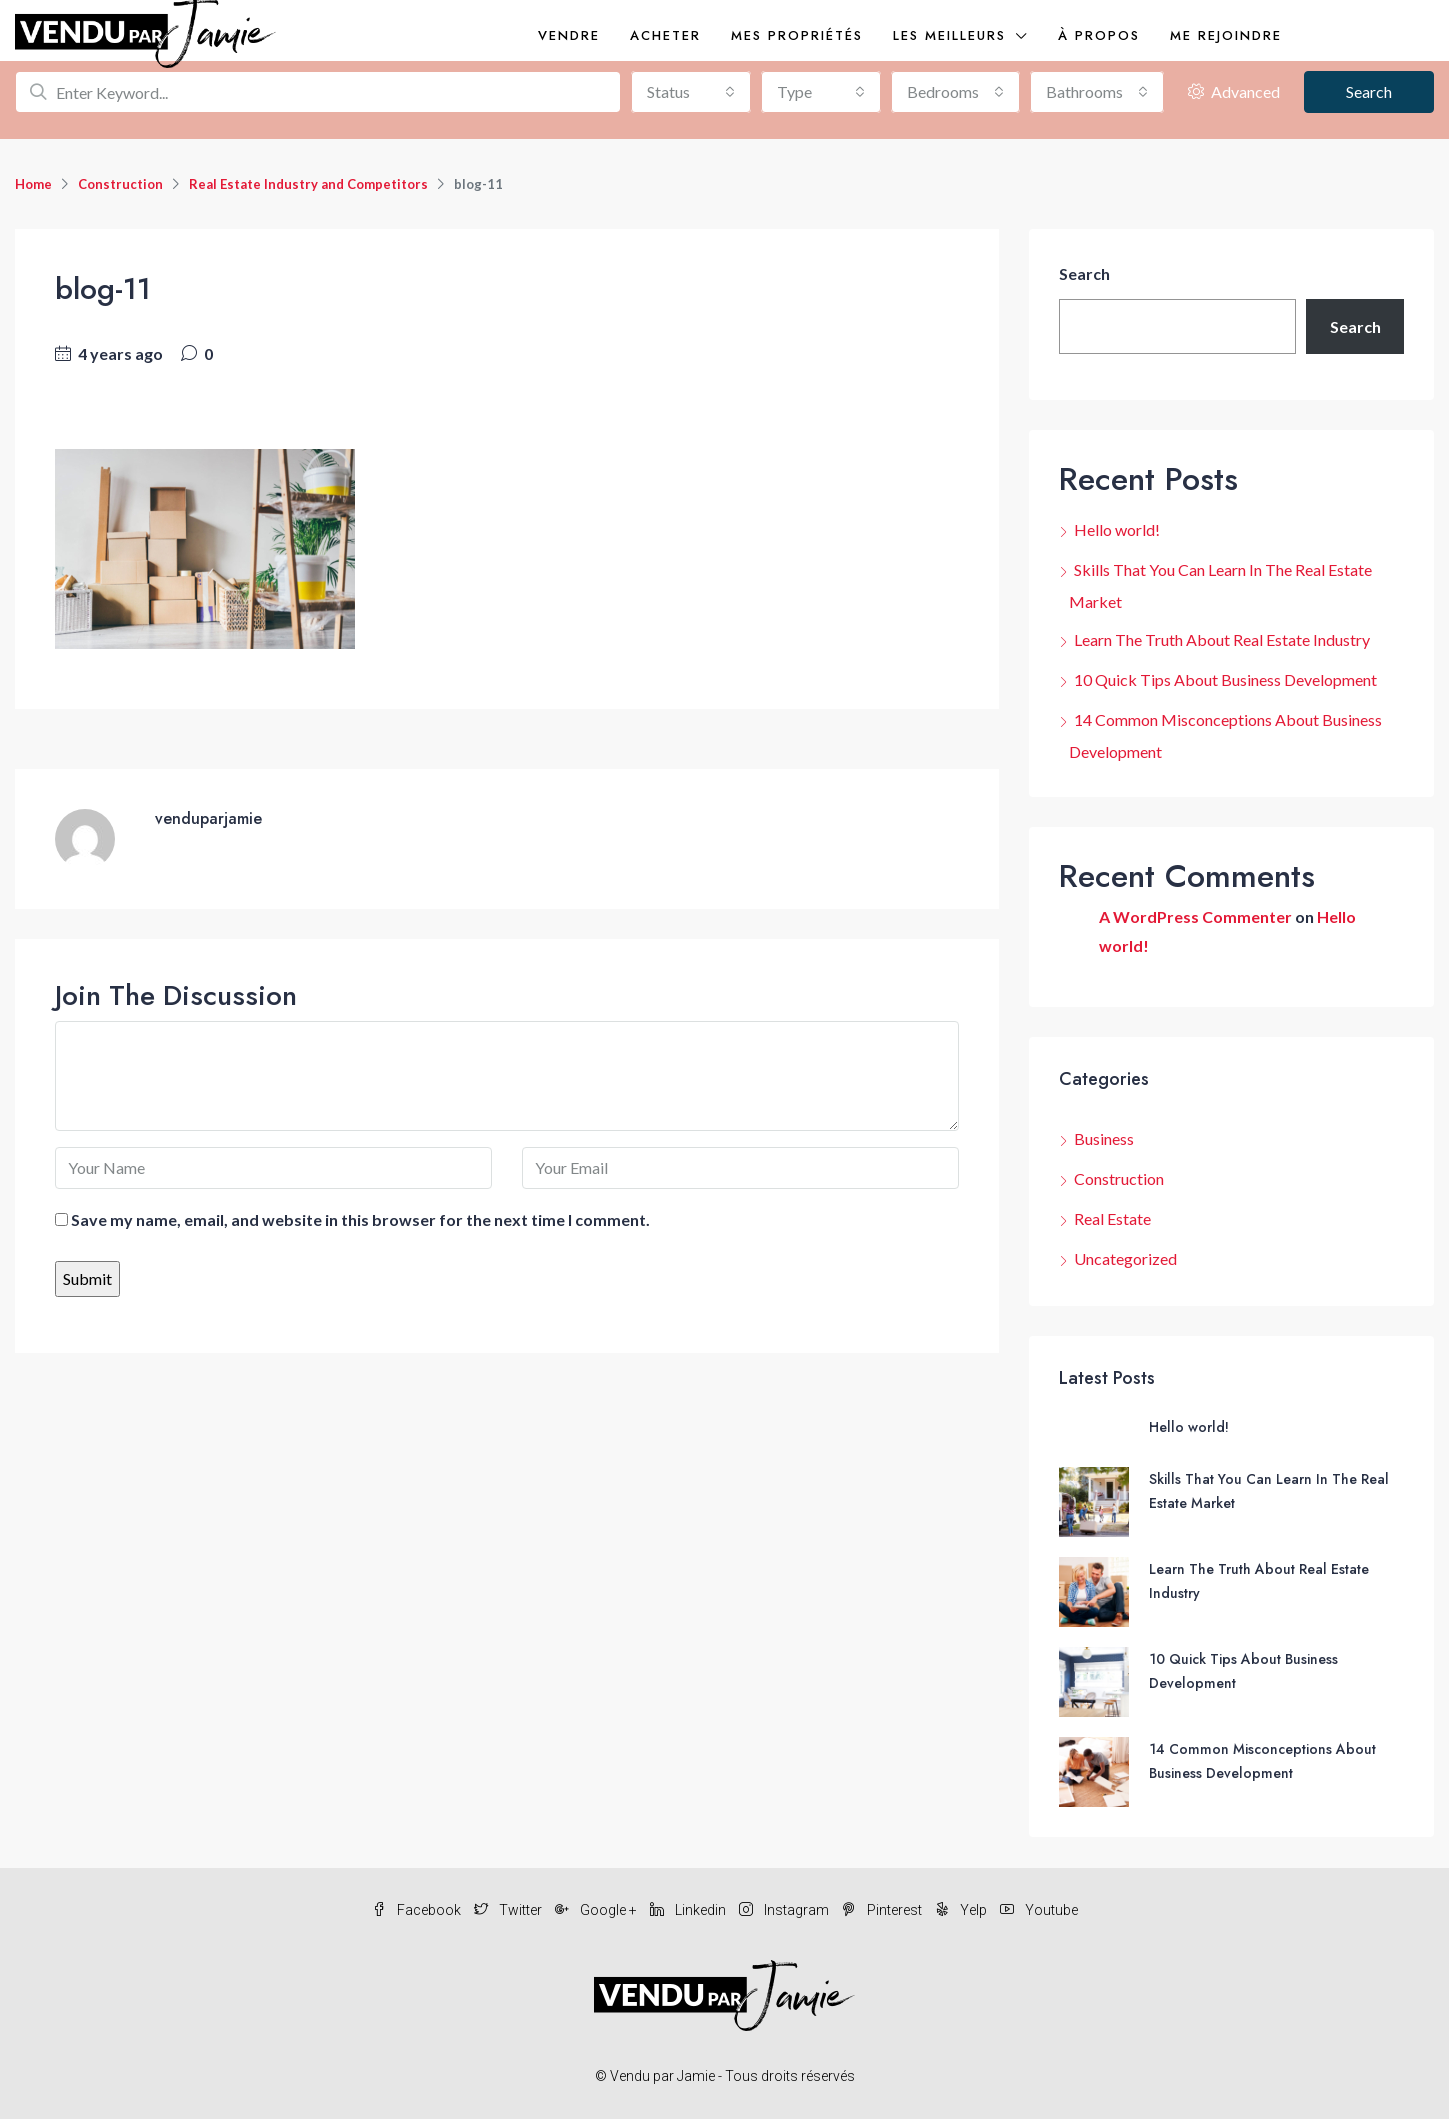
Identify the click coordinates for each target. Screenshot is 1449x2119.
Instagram (785, 1910)
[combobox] (691, 92)
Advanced (1234, 91)
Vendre (569, 35)
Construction (120, 184)
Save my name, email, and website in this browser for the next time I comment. (360, 1219)
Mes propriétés (797, 35)
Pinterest (883, 1910)
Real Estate (1112, 1218)
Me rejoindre (1226, 35)
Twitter (509, 1910)
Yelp (962, 1910)
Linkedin (689, 1910)
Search (1369, 91)
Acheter (665, 35)
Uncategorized (1125, 1258)
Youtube (1039, 1910)
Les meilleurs (949, 35)
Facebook (418, 1910)
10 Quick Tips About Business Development (1225, 679)
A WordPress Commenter (1195, 916)
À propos (1099, 35)
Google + (597, 1910)
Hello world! (1117, 529)
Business (1104, 1138)
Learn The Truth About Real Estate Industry (1222, 639)
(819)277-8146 (1368, 35)
